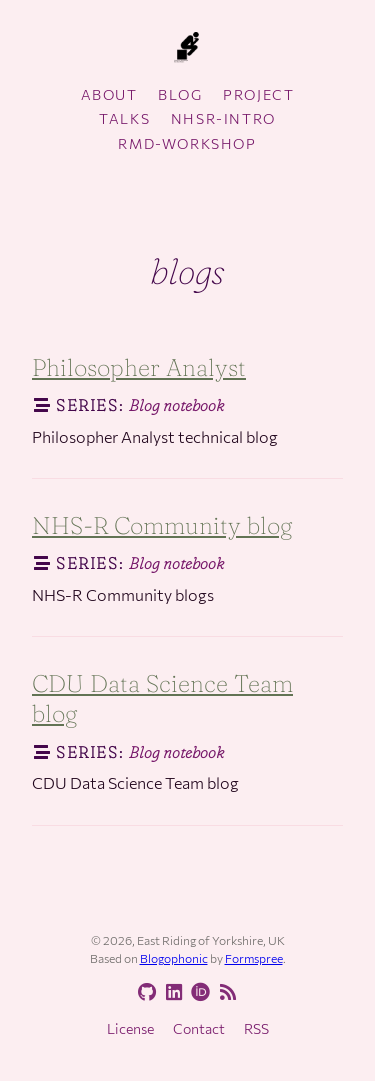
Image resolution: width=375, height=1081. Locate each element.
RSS (256, 1028)
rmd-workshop (187, 143)
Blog (180, 94)
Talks (124, 118)
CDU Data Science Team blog (162, 698)
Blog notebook (176, 405)
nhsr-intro (223, 118)
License (130, 1028)
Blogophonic (174, 958)
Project (258, 94)
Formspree (254, 958)
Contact (199, 1028)
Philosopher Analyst (139, 367)
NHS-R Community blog (162, 525)
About (109, 94)
